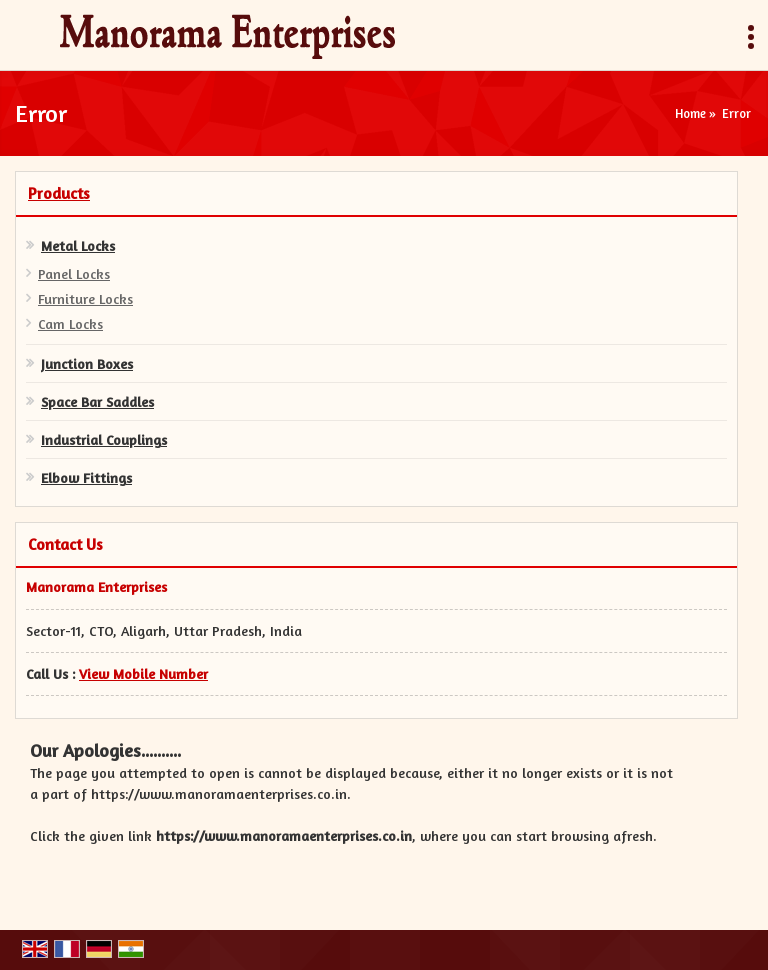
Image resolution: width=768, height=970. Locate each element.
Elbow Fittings (86, 477)
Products (59, 193)
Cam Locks (70, 323)
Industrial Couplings (104, 439)
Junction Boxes (87, 363)
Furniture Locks (85, 298)
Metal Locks (78, 245)
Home (690, 113)
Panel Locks (74, 273)
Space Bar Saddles (97, 401)
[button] (143, 673)
